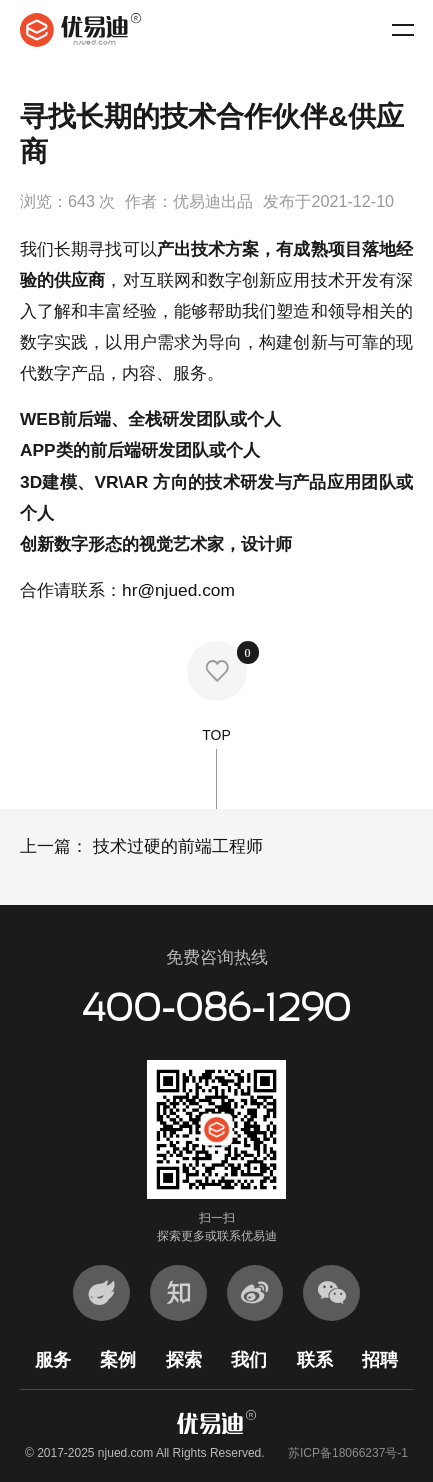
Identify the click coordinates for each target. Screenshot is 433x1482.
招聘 (380, 1359)
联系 (315, 1359)
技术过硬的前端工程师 (175, 846)
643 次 (91, 201)
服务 (53, 1359)
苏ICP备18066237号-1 (348, 1453)
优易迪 (80, 30)
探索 (184, 1359)
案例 (118, 1359)
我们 (249, 1359)
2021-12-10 (352, 201)
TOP (216, 768)
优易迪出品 (213, 201)
